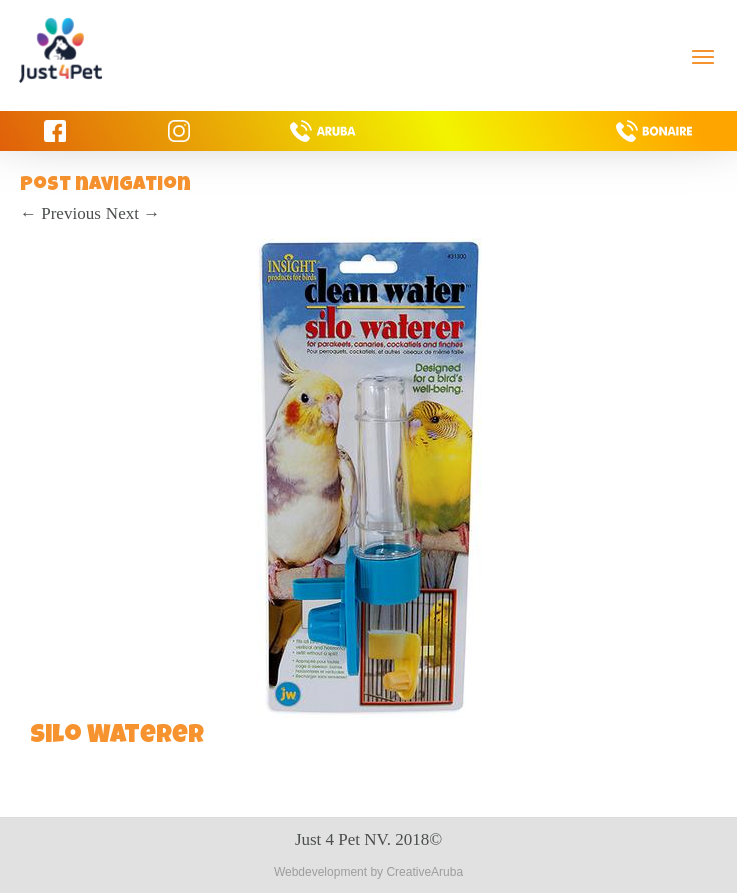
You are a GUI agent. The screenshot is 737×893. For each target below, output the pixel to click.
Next (133, 213)
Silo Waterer (117, 737)
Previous (60, 213)
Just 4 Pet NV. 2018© (368, 839)
